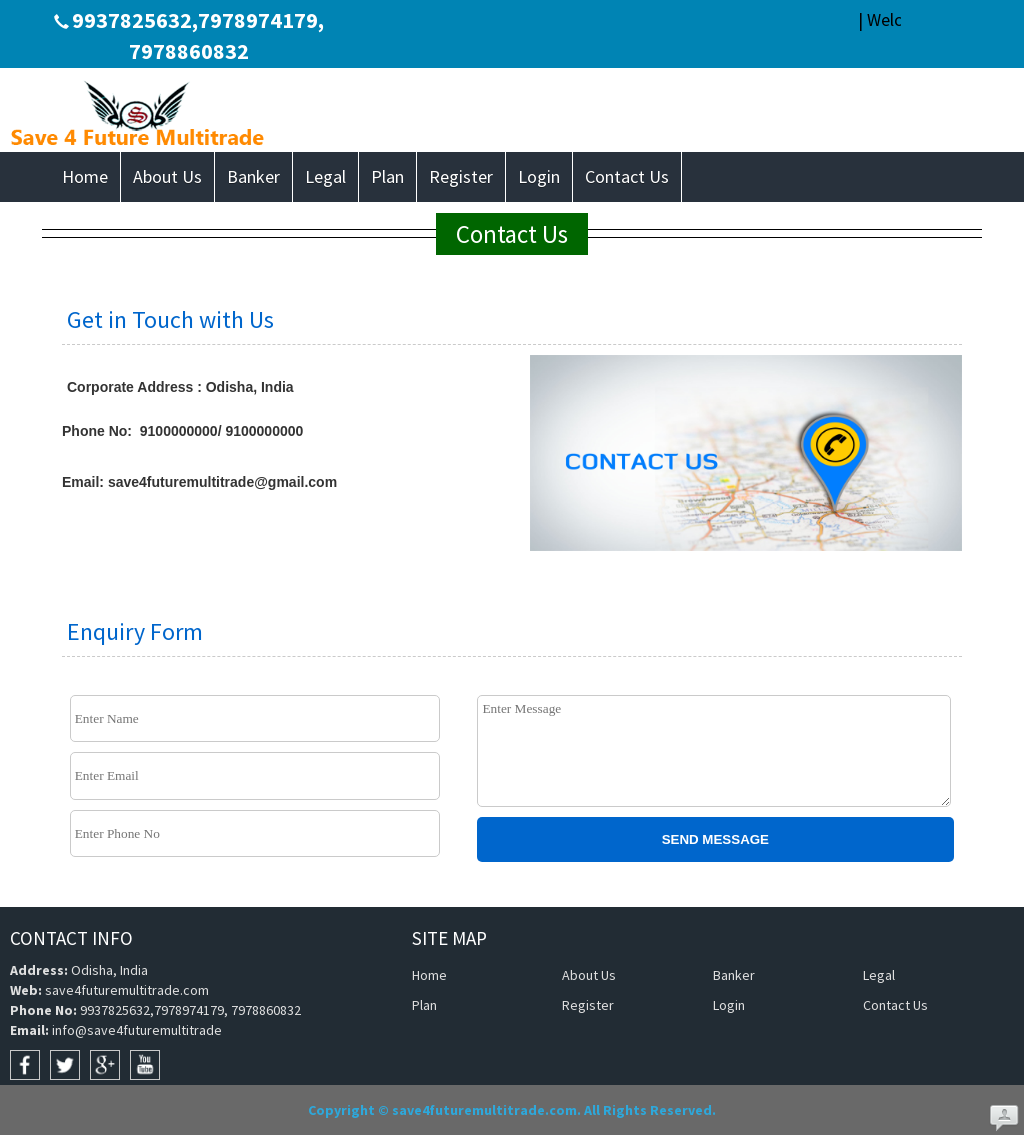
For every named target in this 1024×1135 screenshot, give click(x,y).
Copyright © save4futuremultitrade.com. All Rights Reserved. (512, 1110)
